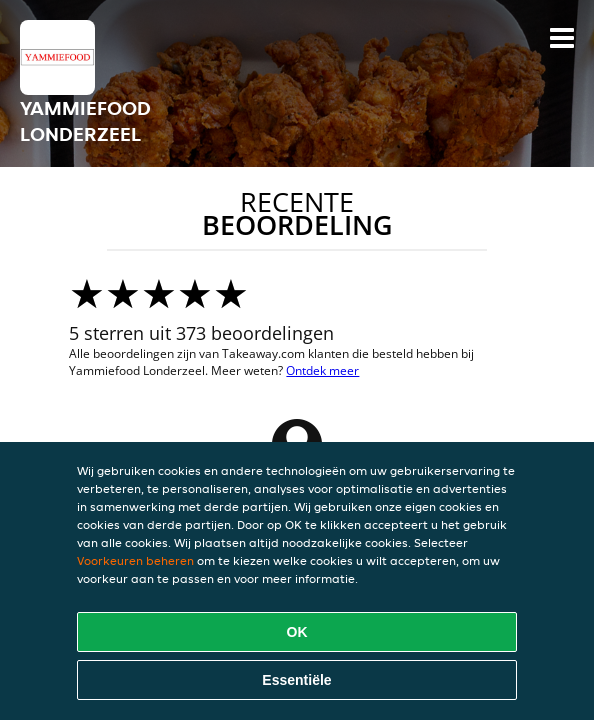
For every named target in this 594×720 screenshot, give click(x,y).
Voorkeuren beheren (135, 560)
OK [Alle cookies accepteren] (297, 632)
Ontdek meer (322, 370)
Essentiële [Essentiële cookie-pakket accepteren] (296, 680)
